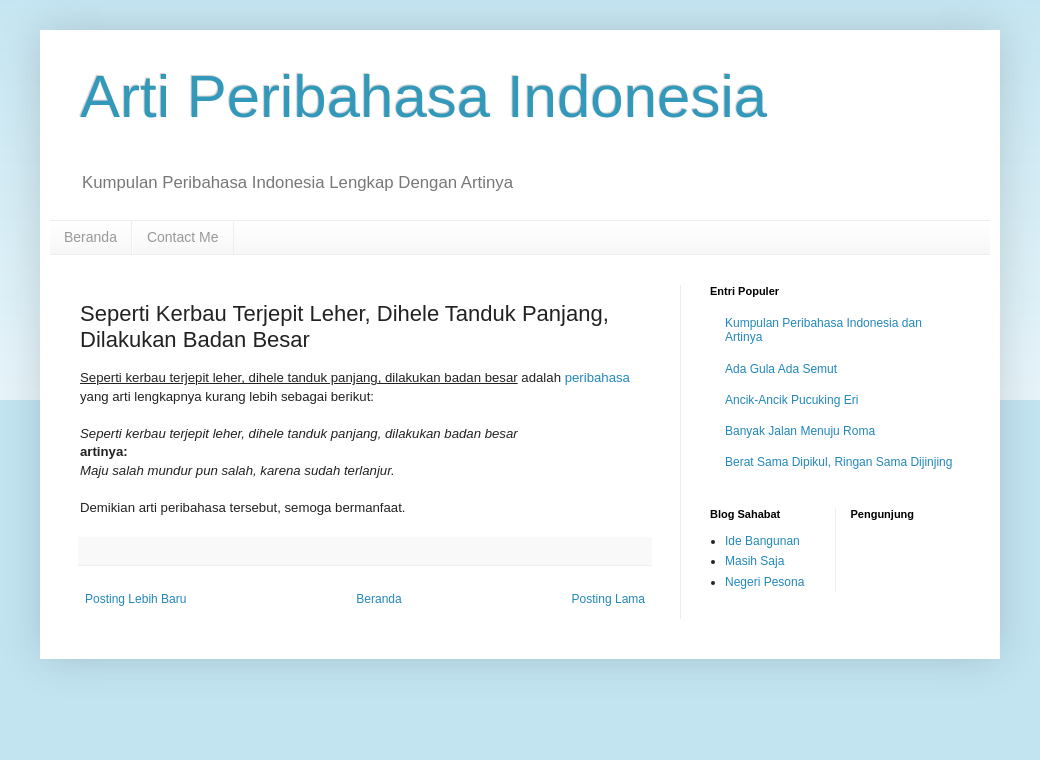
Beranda (90, 237)
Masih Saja (754, 561)
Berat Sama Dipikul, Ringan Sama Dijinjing (838, 462)
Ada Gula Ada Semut (781, 369)
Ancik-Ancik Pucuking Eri (791, 400)
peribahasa (597, 377)
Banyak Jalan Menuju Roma (800, 431)
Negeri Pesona (764, 582)
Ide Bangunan (762, 541)
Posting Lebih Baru (135, 599)
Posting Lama (608, 599)
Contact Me (183, 237)
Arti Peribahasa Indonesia (423, 96)
